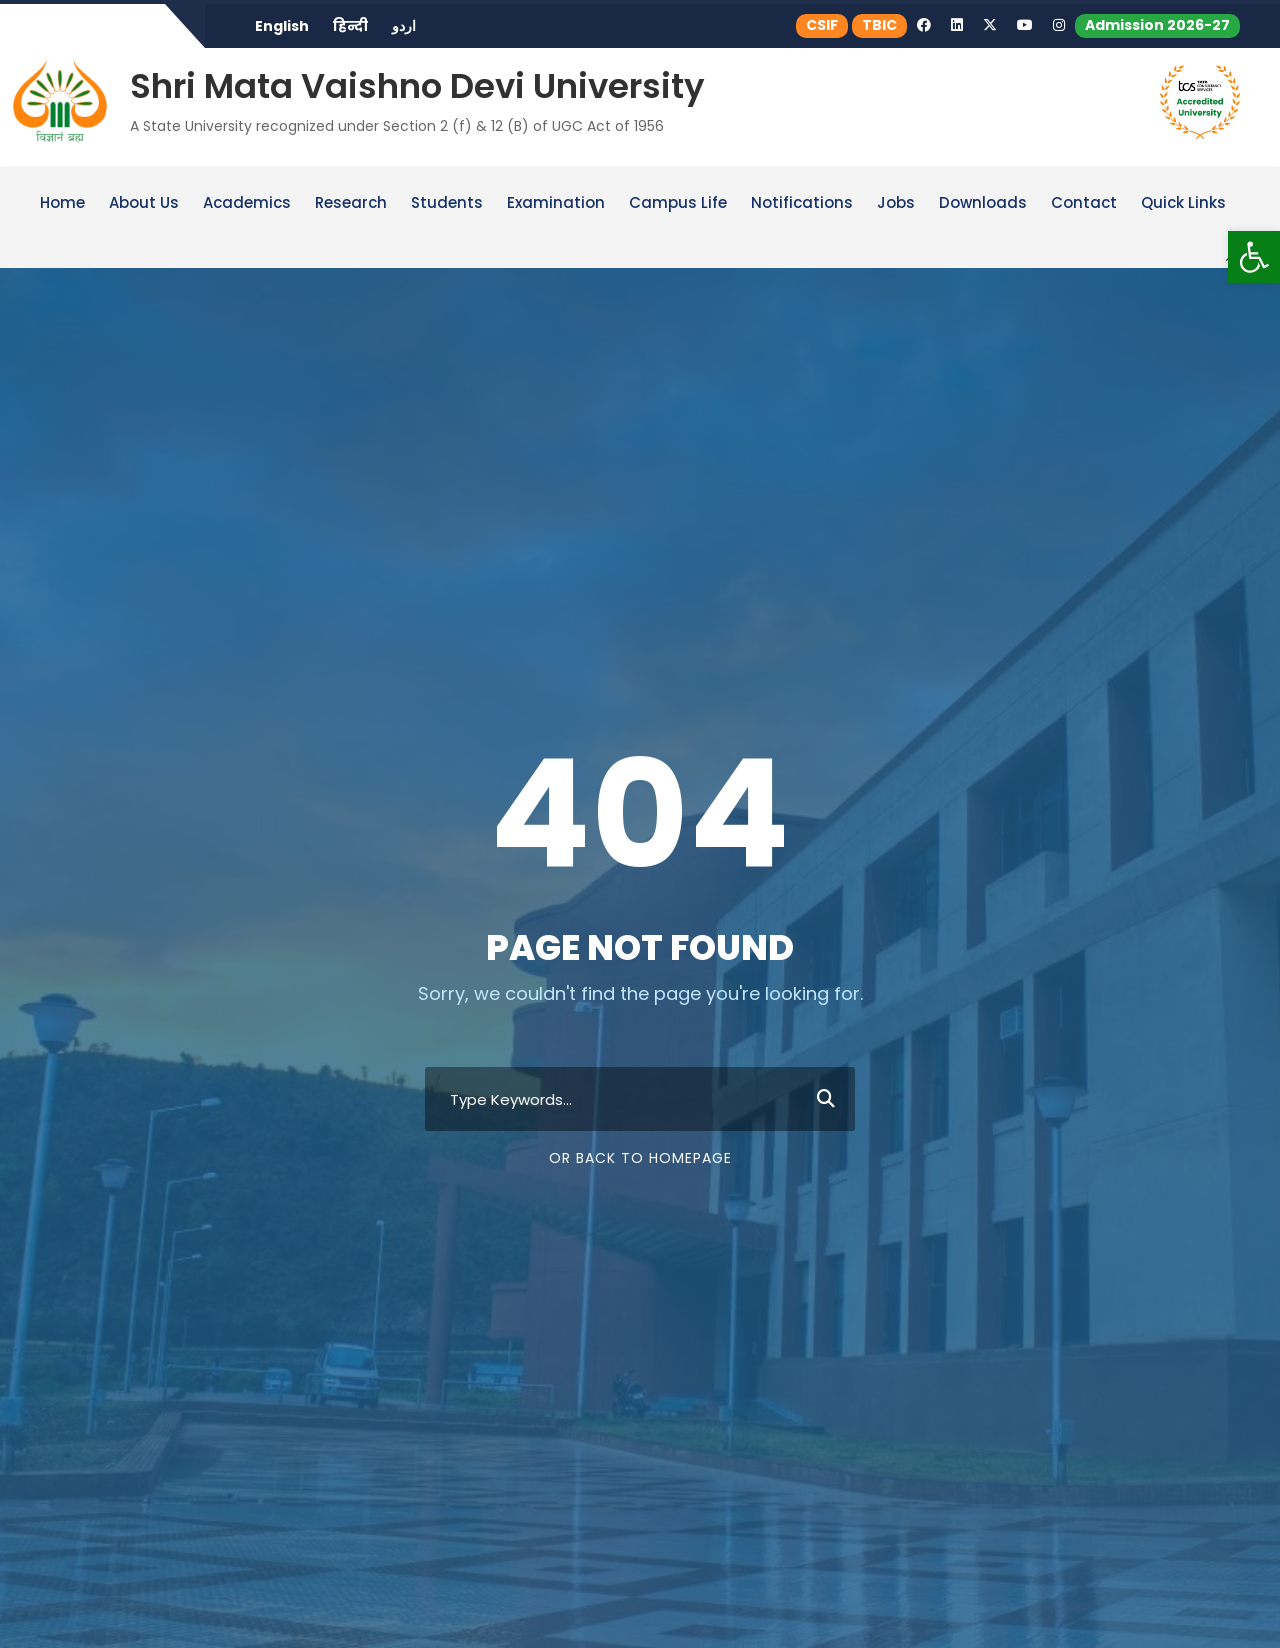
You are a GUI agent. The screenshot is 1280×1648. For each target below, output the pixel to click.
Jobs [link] (896, 204)
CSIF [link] (822, 25)
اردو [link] (404, 26)
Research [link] (351, 204)
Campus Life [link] (678, 204)
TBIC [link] (879, 25)
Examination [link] (556, 204)
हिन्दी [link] (350, 26)
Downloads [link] (983, 204)
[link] (1254, 257)
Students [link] (447, 204)
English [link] (282, 26)
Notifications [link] (802, 204)
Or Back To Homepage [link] (640, 1158)
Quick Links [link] (1183, 204)
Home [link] (62, 204)
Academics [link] (247, 204)
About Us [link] (144, 204)
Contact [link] (1084, 204)
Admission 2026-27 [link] (1157, 25)
